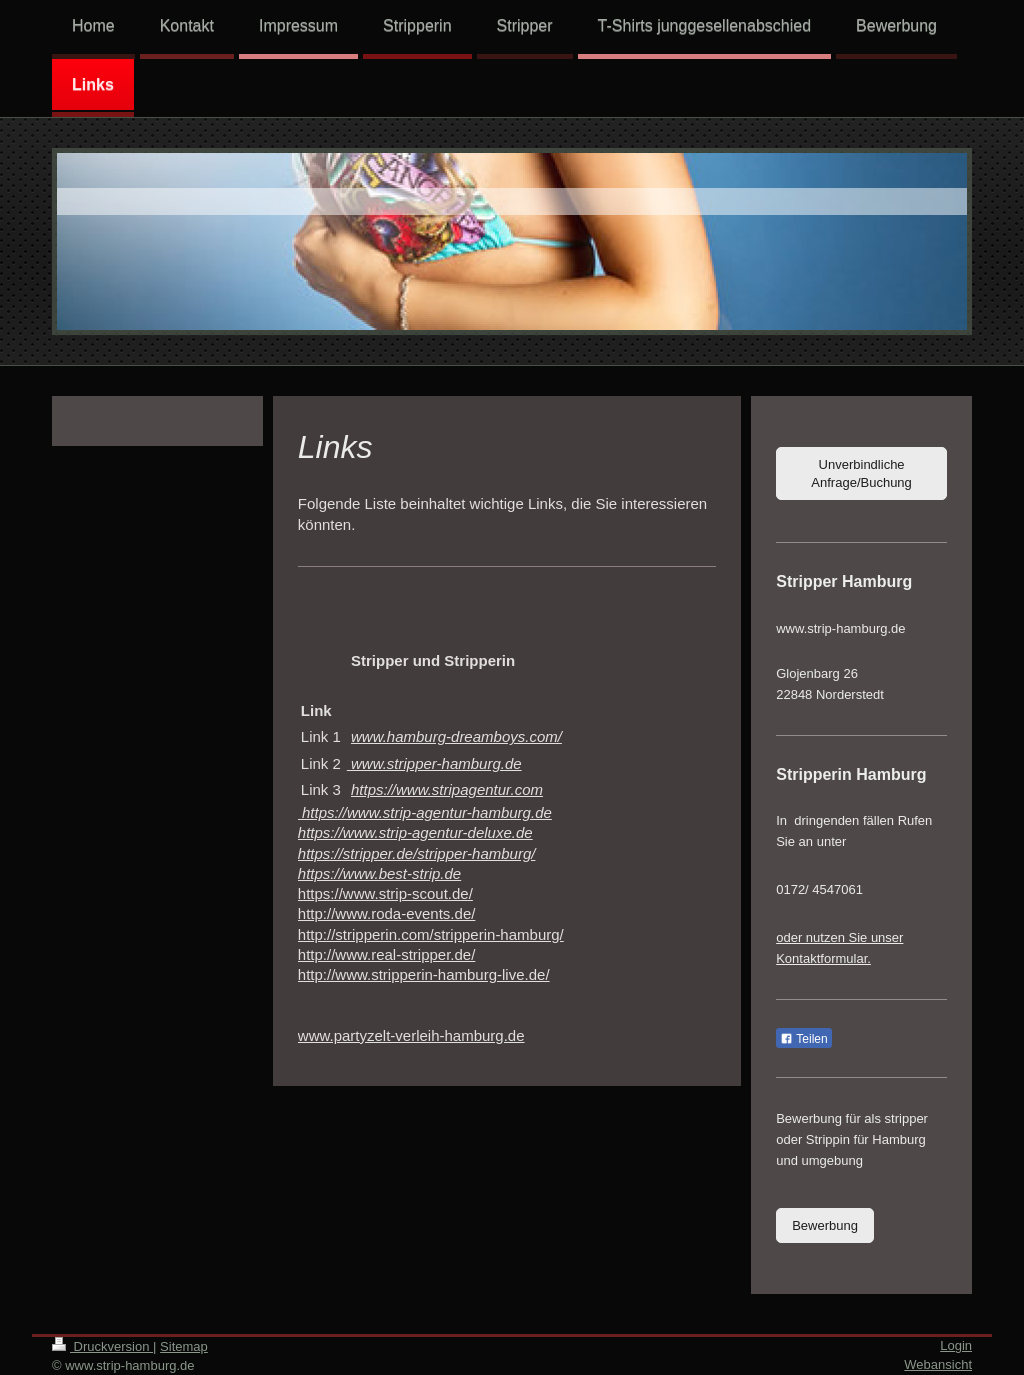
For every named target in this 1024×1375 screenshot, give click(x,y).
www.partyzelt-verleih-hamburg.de (411, 1035)
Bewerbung (825, 1225)
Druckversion (102, 1346)
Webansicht (938, 1364)
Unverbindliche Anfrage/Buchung (861, 473)
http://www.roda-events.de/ (387, 913)
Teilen (803, 1039)
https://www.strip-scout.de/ (385, 893)
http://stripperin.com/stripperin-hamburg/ (431, 934)
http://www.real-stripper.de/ (387, 954)
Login (956, 1345)
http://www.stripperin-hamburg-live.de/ (424, 974)
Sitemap (184, 1346)
